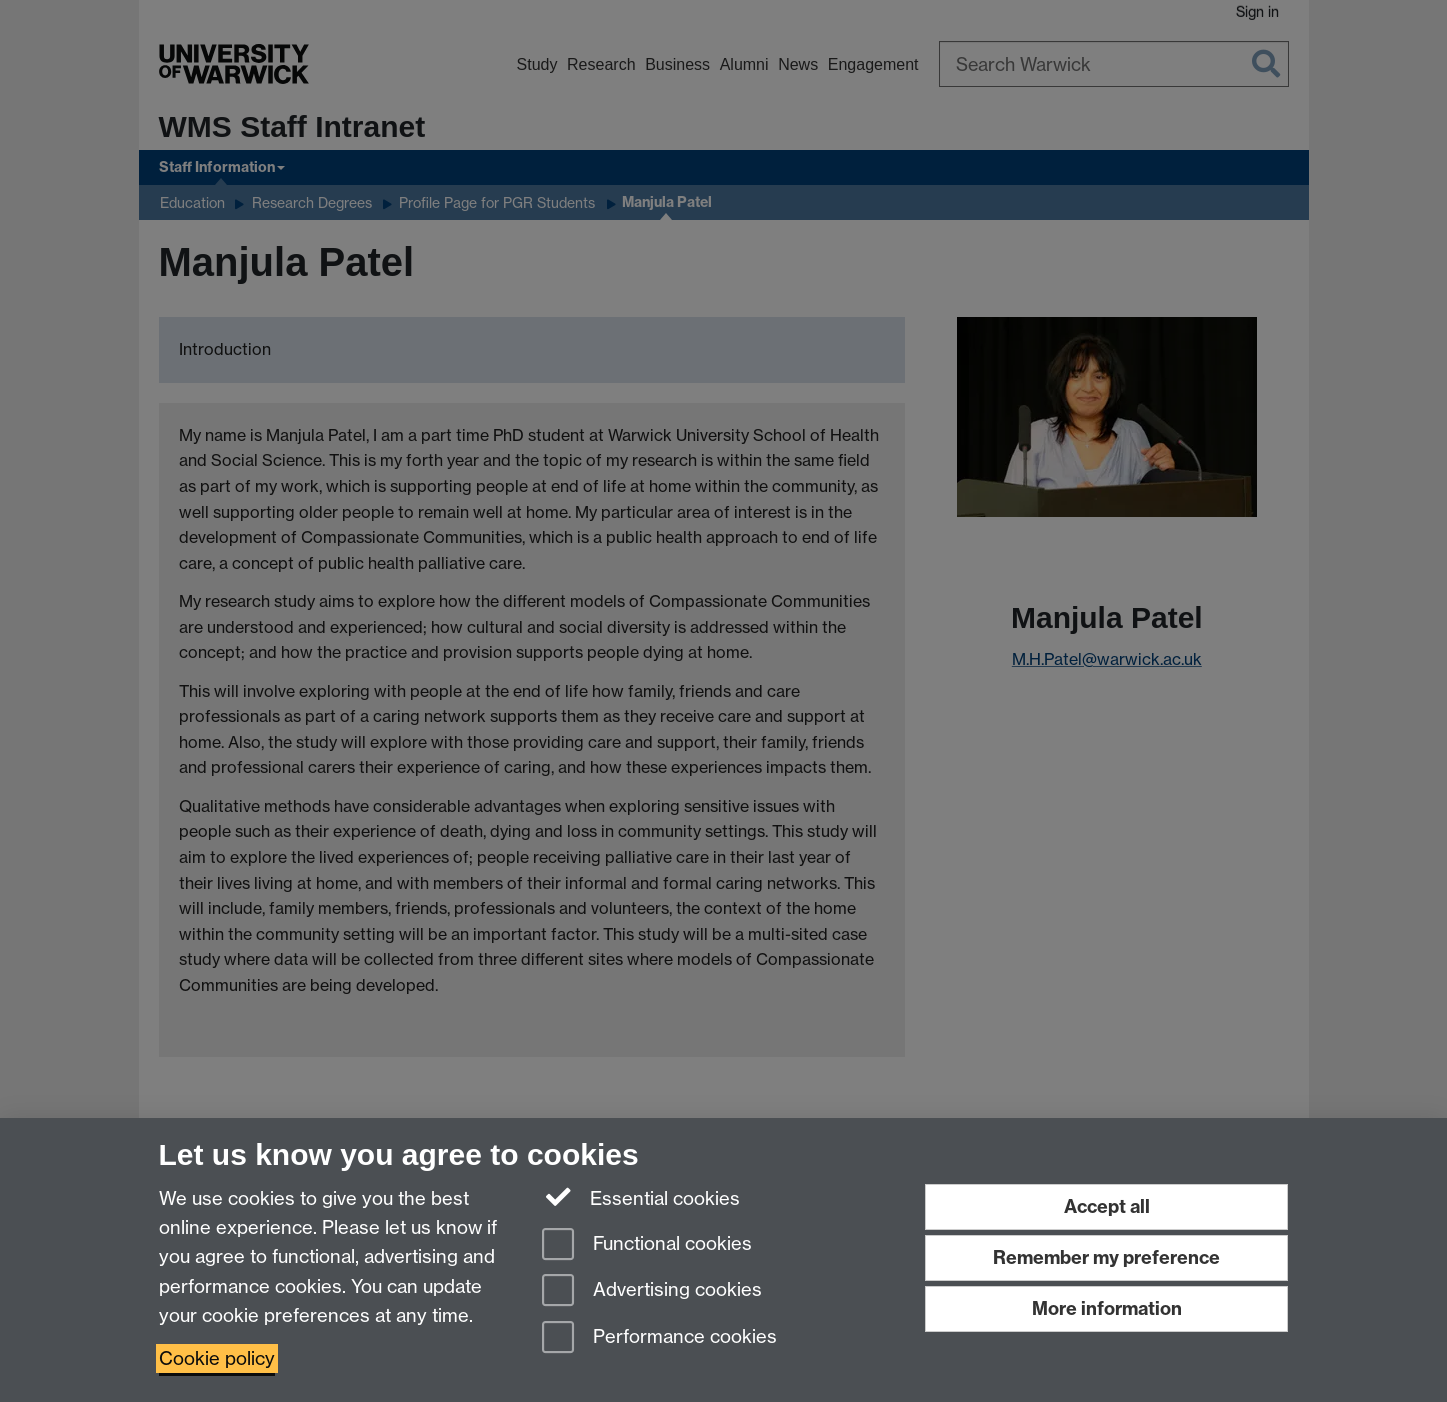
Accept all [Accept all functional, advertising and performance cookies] (1107, 1206)
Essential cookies (641, 1197)
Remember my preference (1106, 1257)
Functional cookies (647, 1245)
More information (1107, 1308)
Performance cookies (659, 1338)
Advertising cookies (652, 1291)
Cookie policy (217, 1358)
